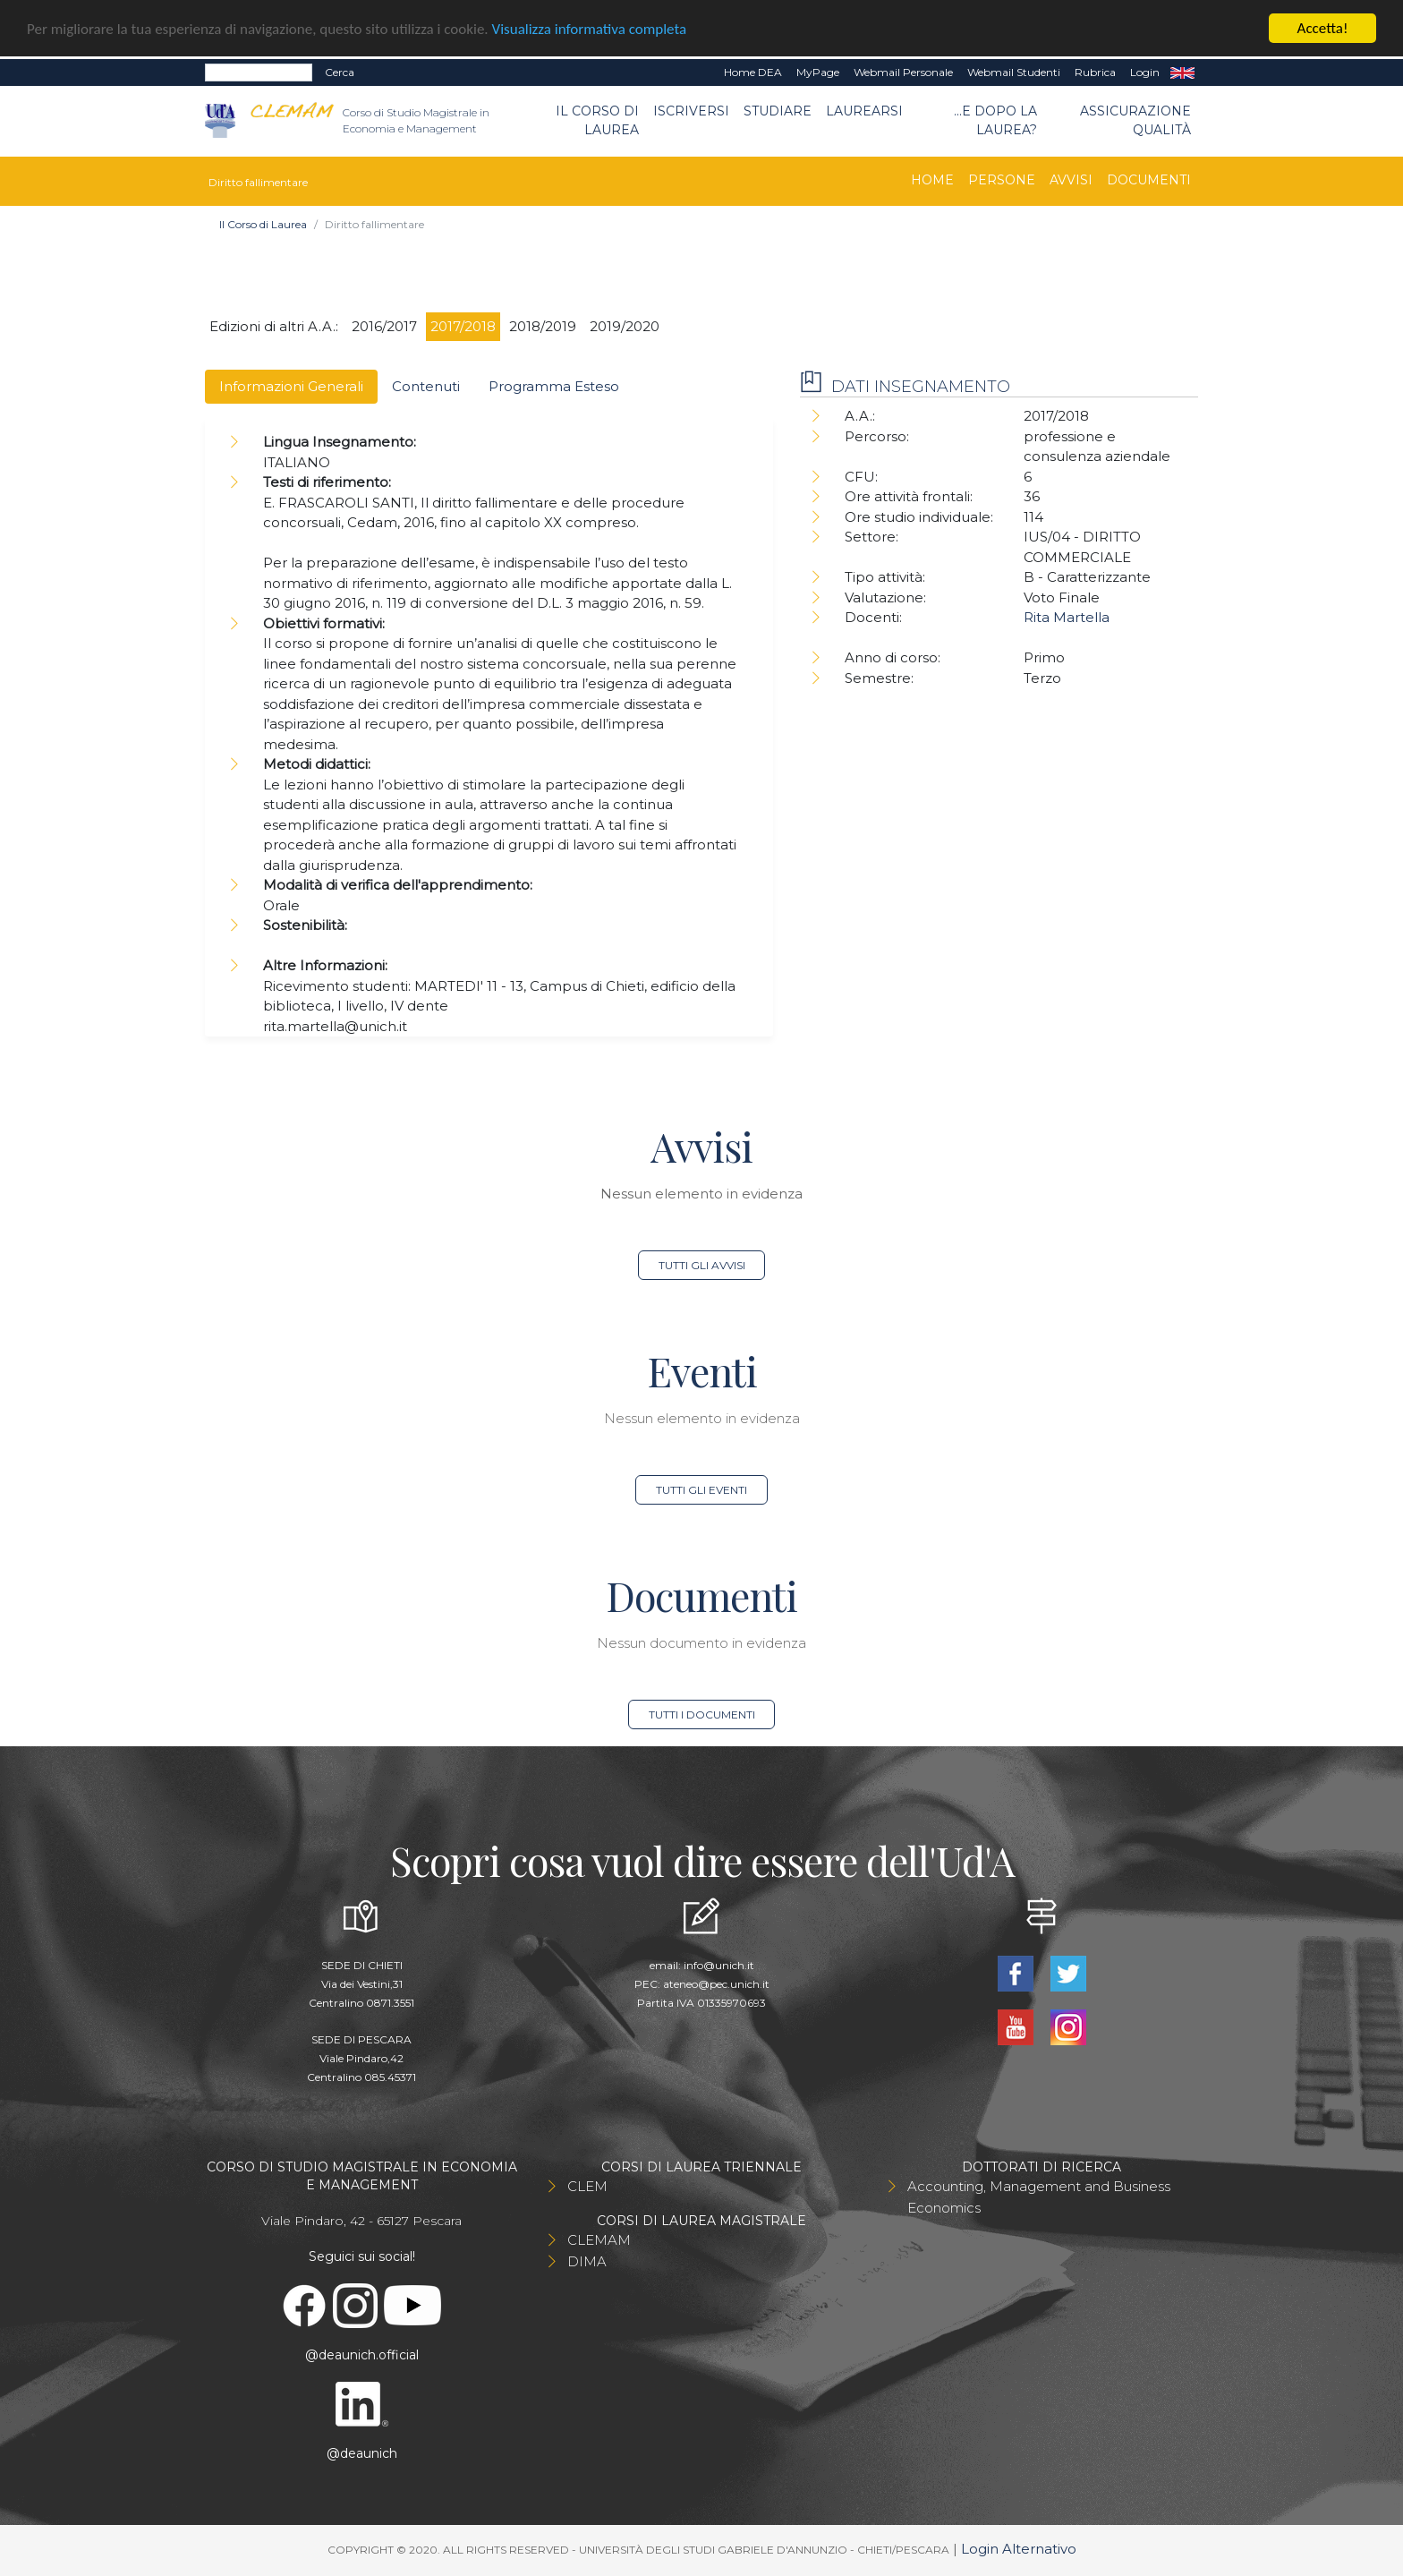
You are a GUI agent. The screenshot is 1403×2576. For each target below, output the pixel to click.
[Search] (258, 72)
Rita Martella (1067, 617)
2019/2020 (624, 326)
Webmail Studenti (1013, 72)
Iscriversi (691, 111)
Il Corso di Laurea (597, 120)
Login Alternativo (1018, 2548)
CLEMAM (599, 2239)
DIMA (587, 2261)
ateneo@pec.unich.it (716, 1984)
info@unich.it (719, 1965)
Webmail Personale (903, 72)
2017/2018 (463, 326)
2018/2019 (542, 326)
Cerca (339, 72)
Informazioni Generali (291, 386)
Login (1145, 72)
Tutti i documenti (702, 1714)
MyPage (817, 72)
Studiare (778, 111)
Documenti (1149, 180)
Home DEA (753, 72)
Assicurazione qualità (1135, 120)
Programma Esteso (554, 386)
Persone (1001, 180)
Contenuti (426, 386)
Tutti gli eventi (701, 1490)
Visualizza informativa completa (589, 29)
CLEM (587, 2186)
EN (1182, 72)
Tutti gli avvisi (702, 1265)
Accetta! (1322, 28)
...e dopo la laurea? (995, 120)
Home (932, 180)
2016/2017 (384, 326)
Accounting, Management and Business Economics (1038, 2197)
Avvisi (1071, 180)
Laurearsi (864, 111)
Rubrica (1095, 72)
